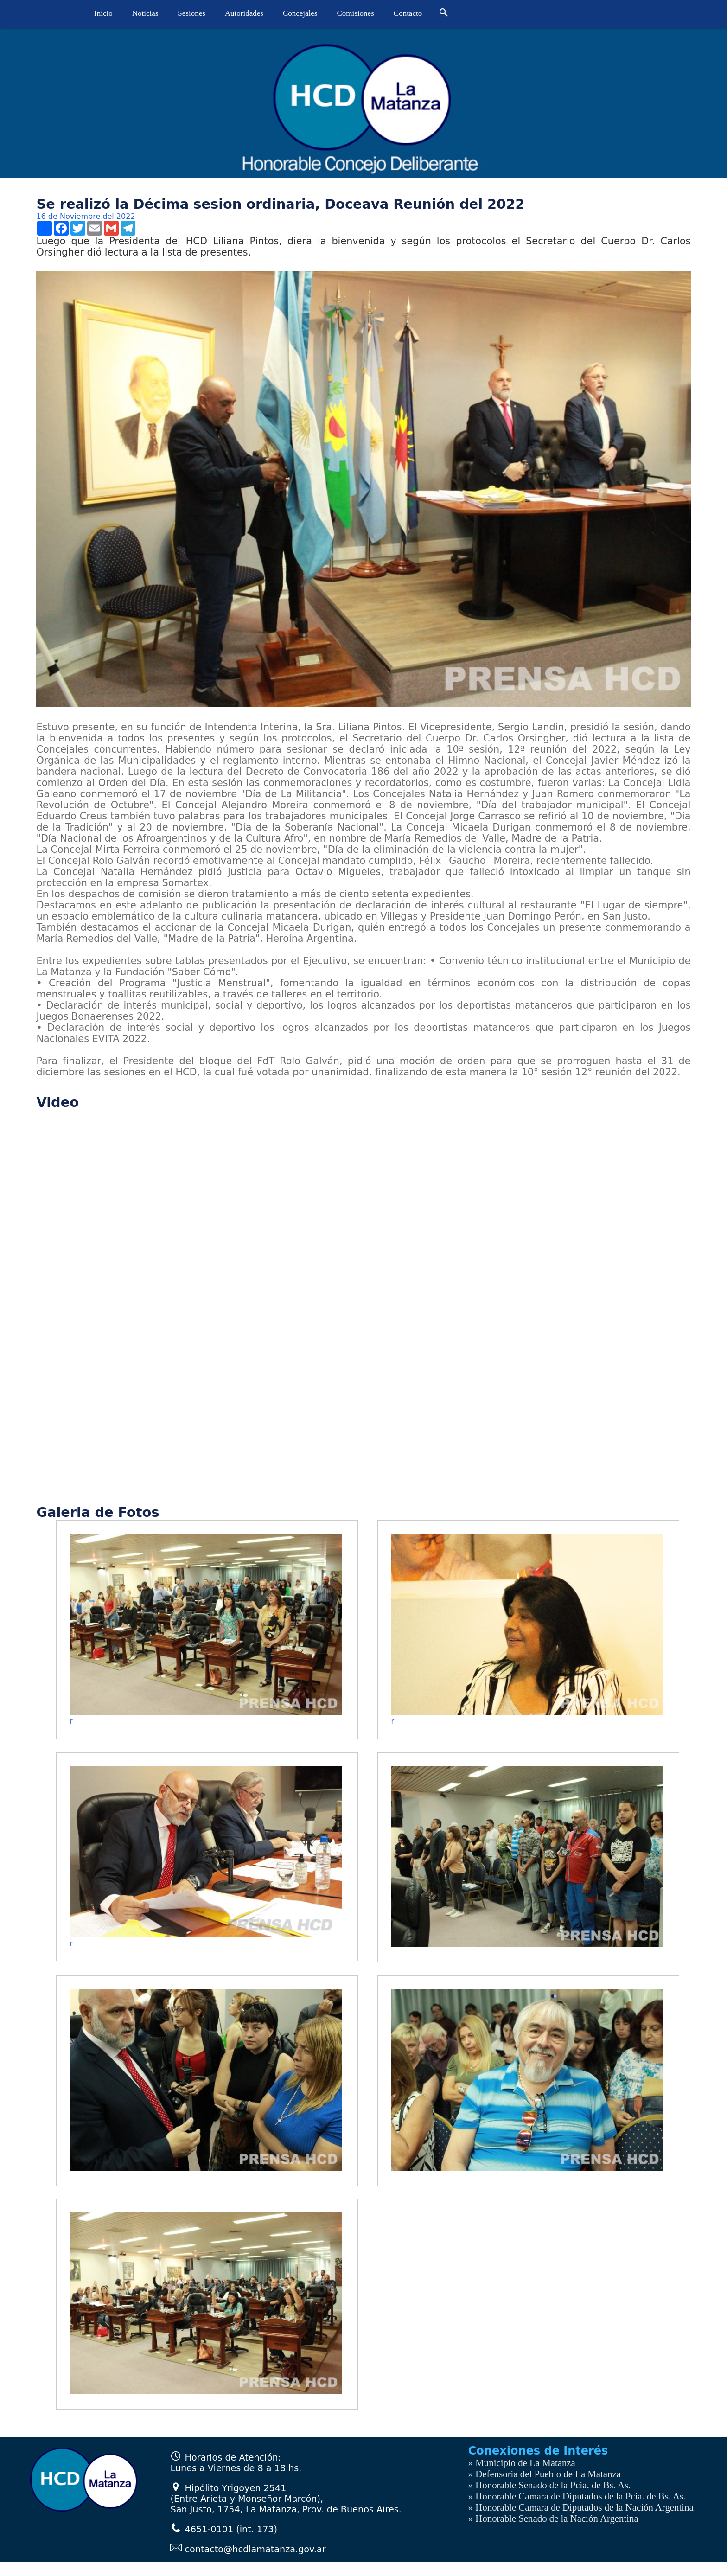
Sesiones (191, 13)
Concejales (300, 13)
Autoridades (244, 13)
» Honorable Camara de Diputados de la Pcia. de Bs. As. (577, 2496)
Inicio (103, 13)
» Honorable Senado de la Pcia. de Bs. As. (549, 2485)
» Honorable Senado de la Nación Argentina (553, 2518)
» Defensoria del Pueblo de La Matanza (544, 2473)
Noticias (145, 13)
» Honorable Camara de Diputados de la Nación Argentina (581, 2507)
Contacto (408, 13)
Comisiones (355, 13)
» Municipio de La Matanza (521, 2462)
